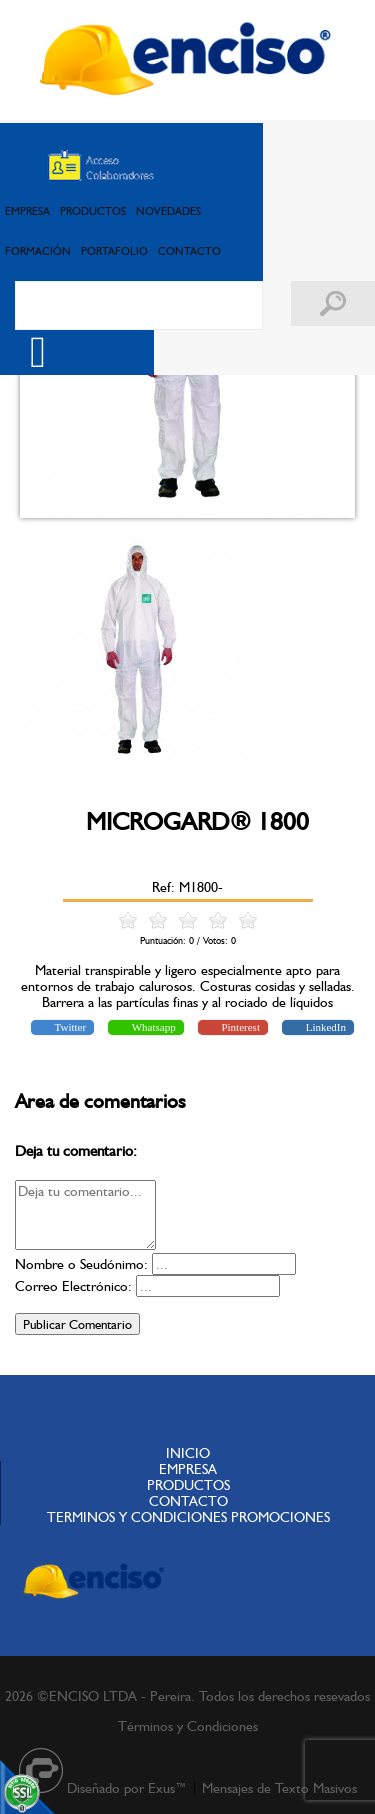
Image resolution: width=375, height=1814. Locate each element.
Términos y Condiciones (188, 1726)
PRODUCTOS (93, 211)
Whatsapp (152, 1027)
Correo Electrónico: (73, 1286)
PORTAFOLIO (114, 251)
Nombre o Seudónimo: (81, 1264)
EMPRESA (27, 211)
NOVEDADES (168, 211)
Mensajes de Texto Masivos (279, 1788)
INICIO (188, 1453)
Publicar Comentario (77, 1324)
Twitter (69, 1027)
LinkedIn (324, 1027)
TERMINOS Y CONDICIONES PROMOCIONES (188, 1517)
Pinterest (239, 1027)
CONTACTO (189, 251)
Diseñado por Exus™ (127, 1788)
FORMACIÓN (38, 251)
